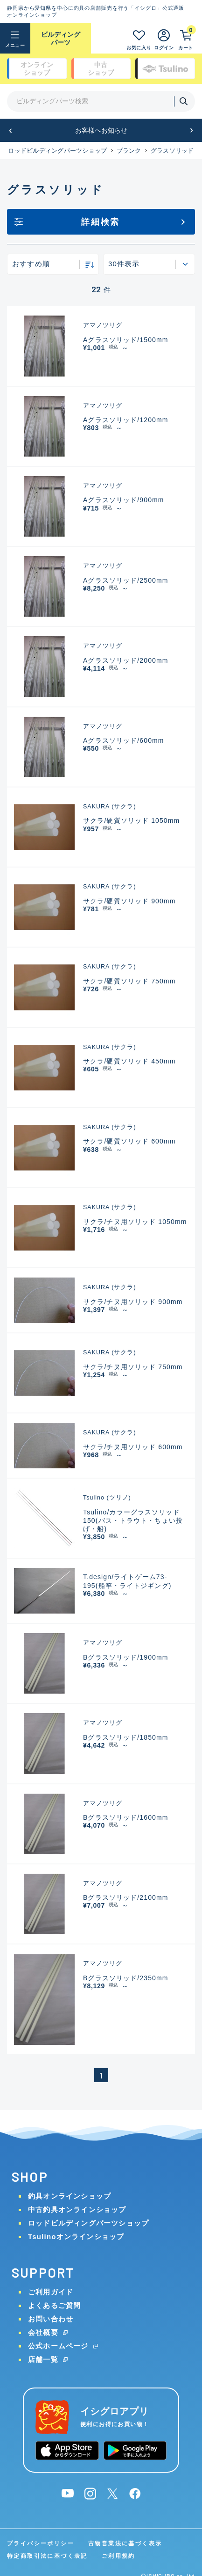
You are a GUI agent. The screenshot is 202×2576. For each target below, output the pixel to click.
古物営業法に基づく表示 (125, 2543)
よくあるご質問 (54, 2305)
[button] (10, 130)
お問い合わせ (50, 2319)
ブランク (129, 150)
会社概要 (43, 2332)
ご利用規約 (118, 2556)
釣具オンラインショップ (69, 2196)
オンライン (37, 69)
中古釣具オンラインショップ (77, 2209)
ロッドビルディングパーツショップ (57, 150)
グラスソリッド (172, 150)
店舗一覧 (43, 2359)
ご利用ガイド (50, 2292)
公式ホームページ (58, 2346)
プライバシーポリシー (40, 2543)
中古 (101, 69)
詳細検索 (100, 222)
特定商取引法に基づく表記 (47, 2556)
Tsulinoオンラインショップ (76, 2236)
